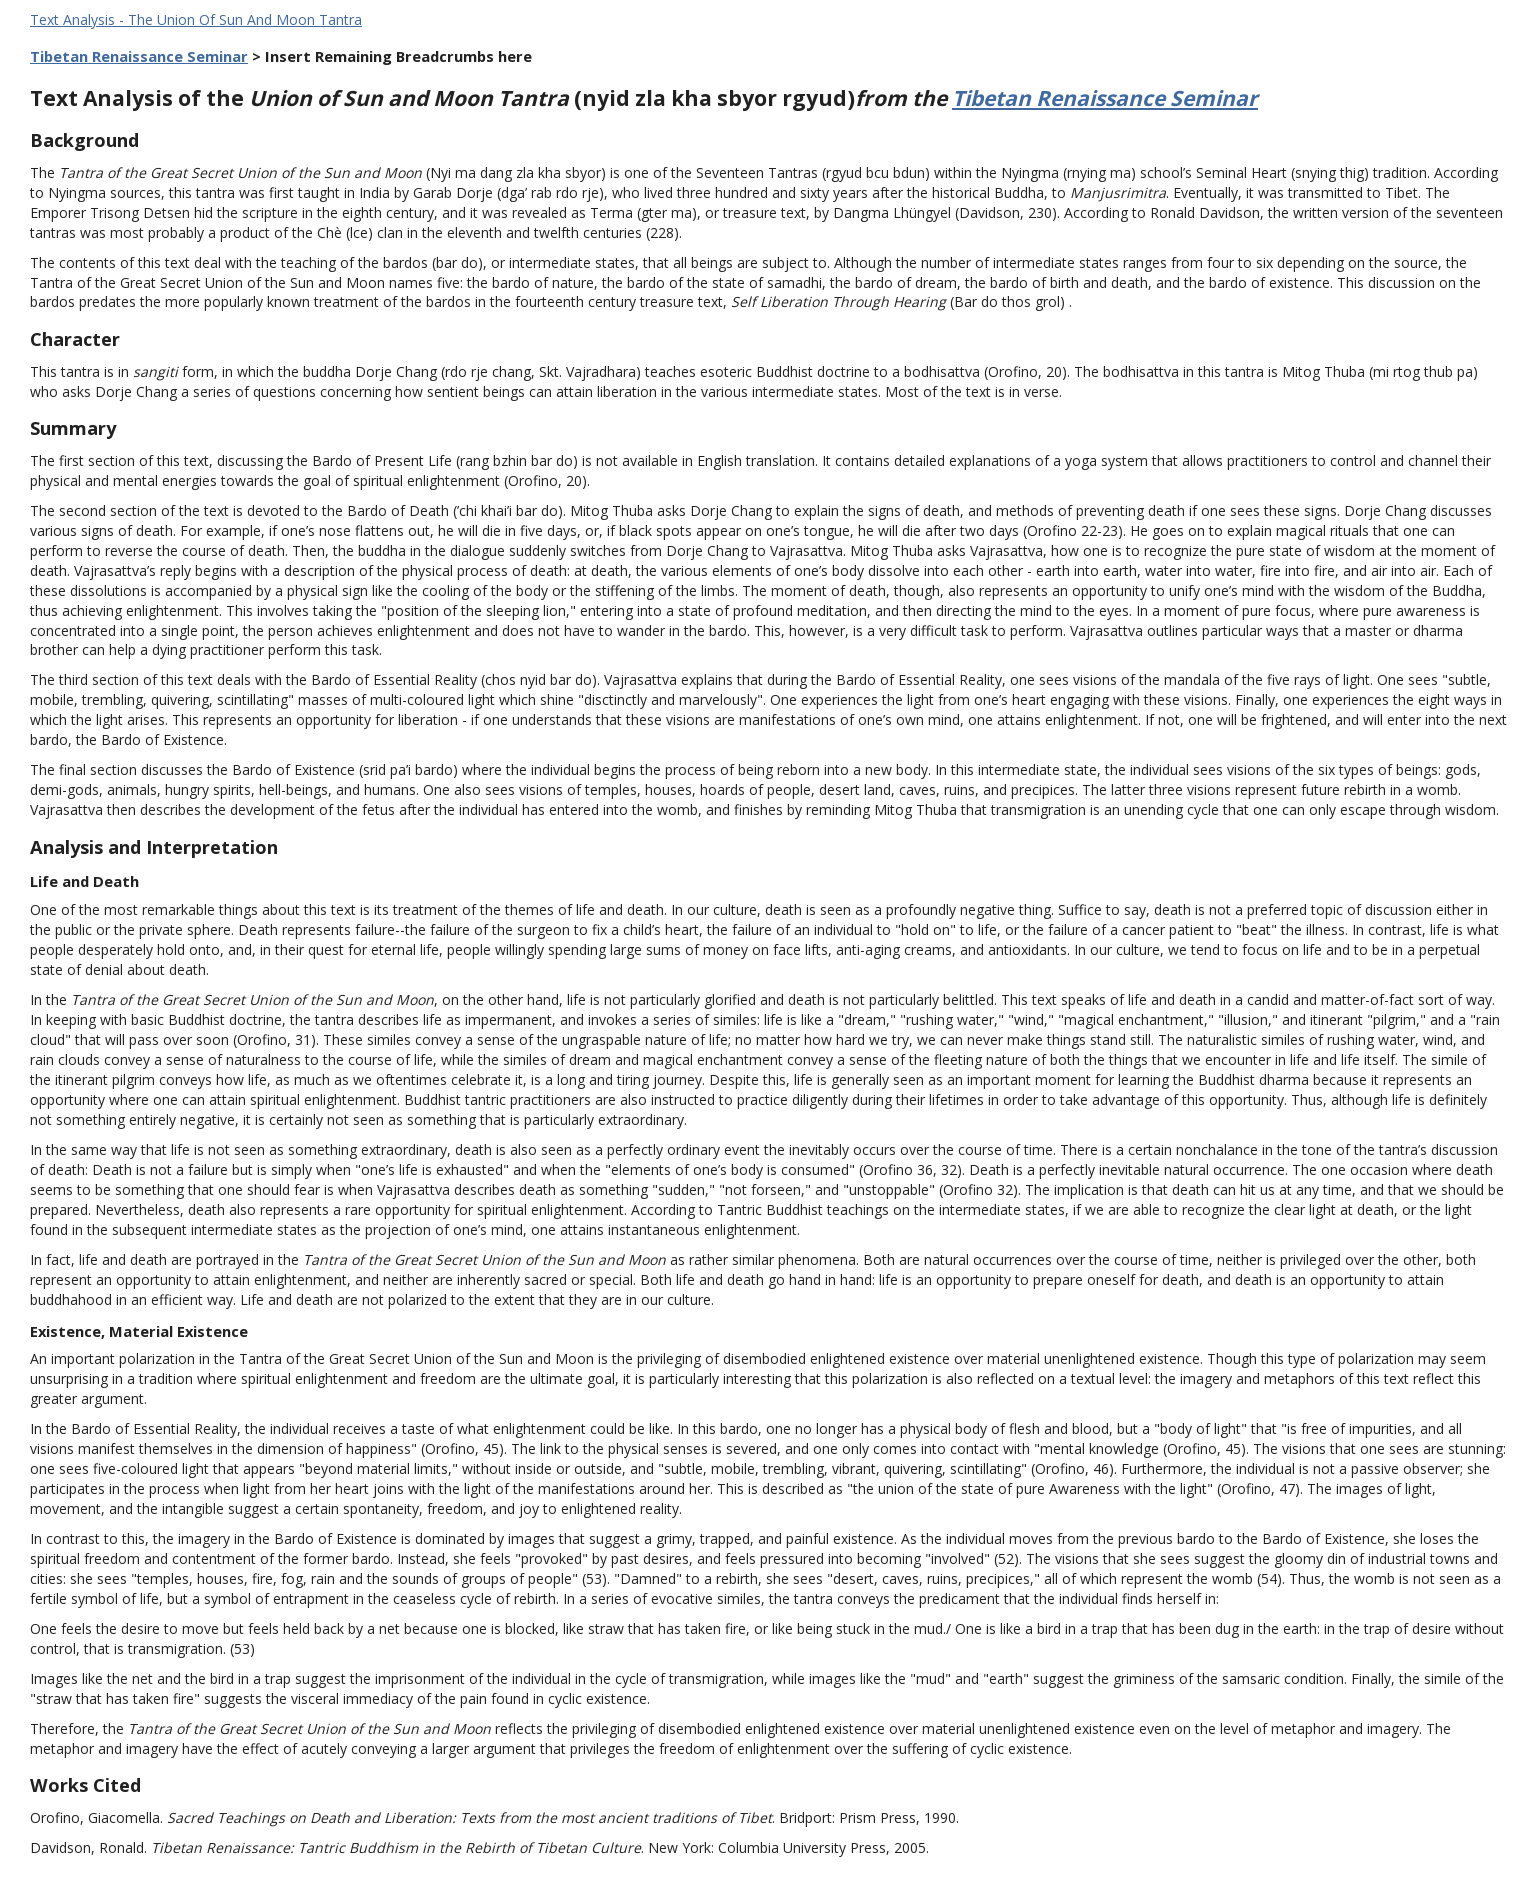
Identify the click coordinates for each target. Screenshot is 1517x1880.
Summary (73, 428)
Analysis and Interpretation (154, 847)
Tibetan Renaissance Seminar (139, 56)
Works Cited (85, 1785)
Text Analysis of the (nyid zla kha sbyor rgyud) (491, 98)
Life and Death (84, 881)
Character (75, 339)
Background (84, 140)
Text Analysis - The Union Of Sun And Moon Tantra (196, 19)
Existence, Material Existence (139, 1331)
